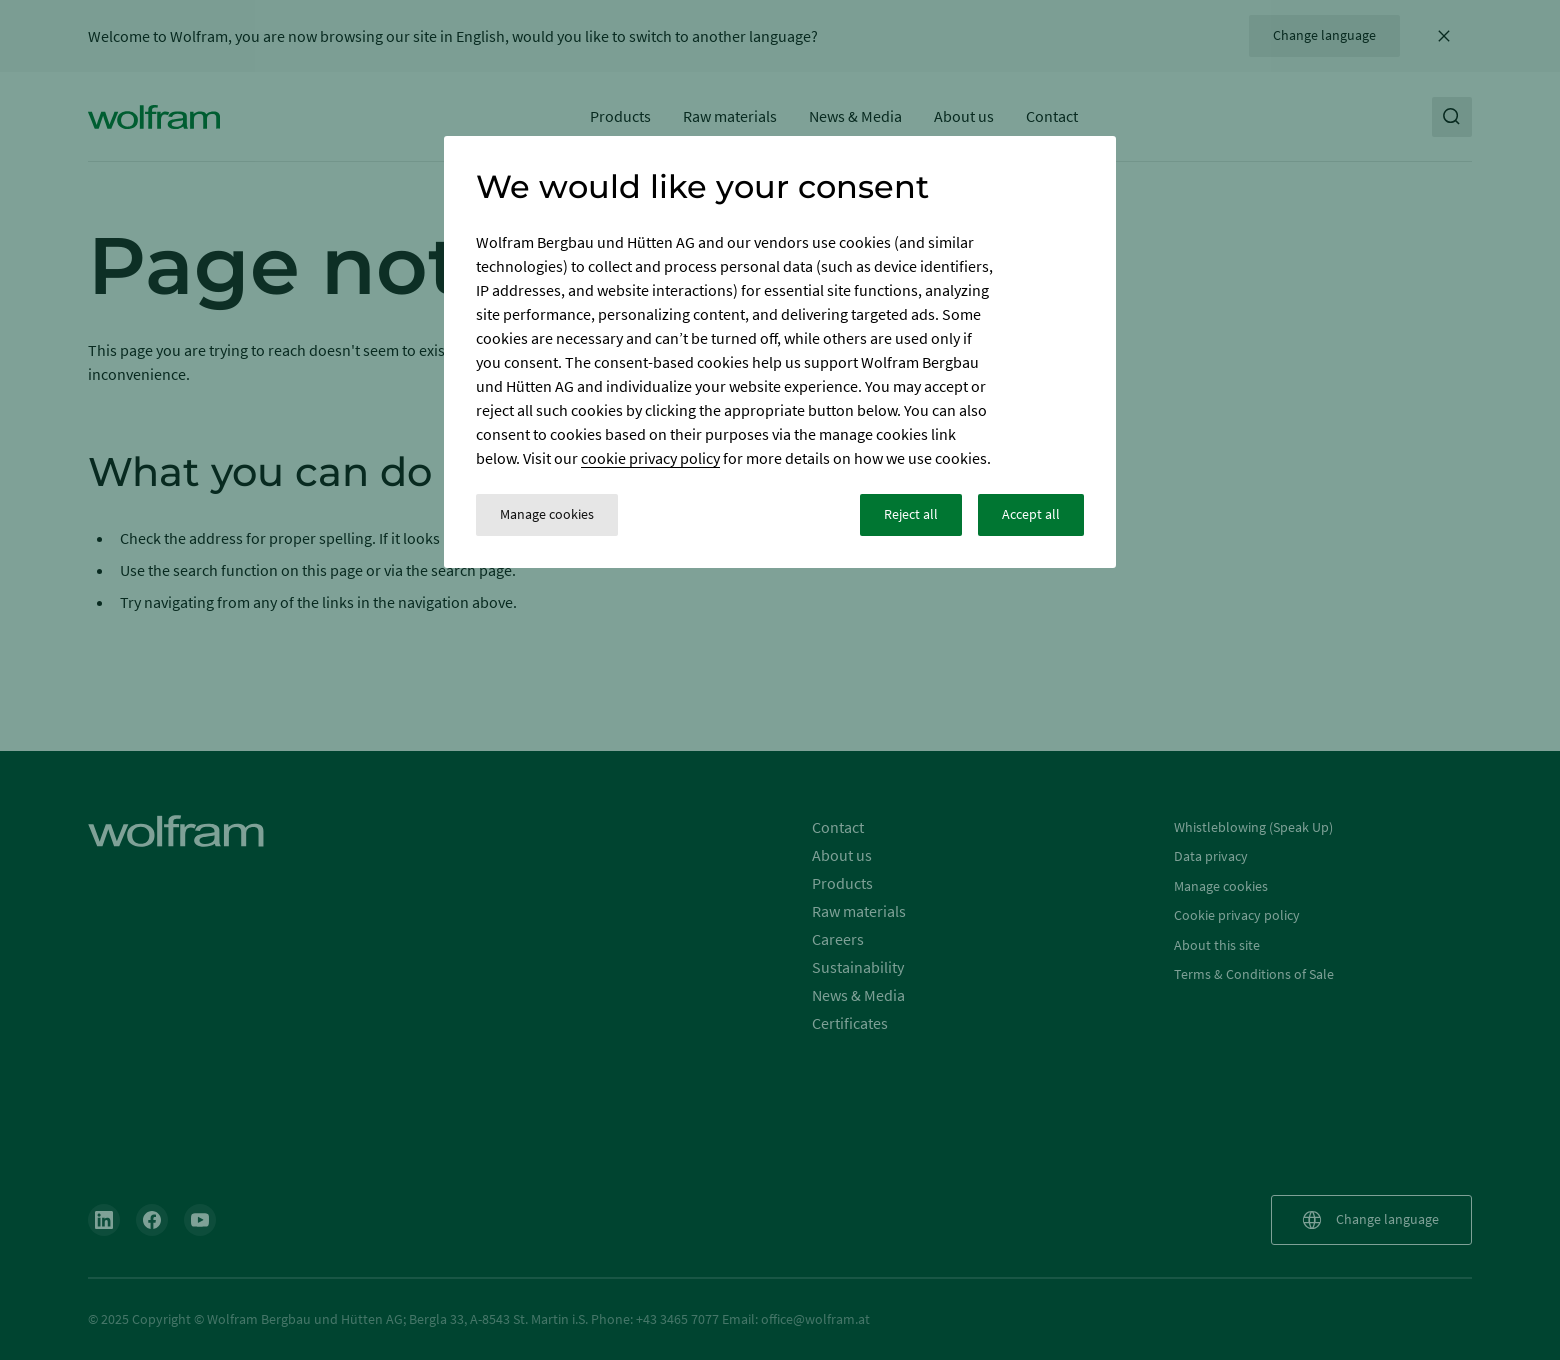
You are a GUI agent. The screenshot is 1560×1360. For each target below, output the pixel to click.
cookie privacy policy (650, 458)
